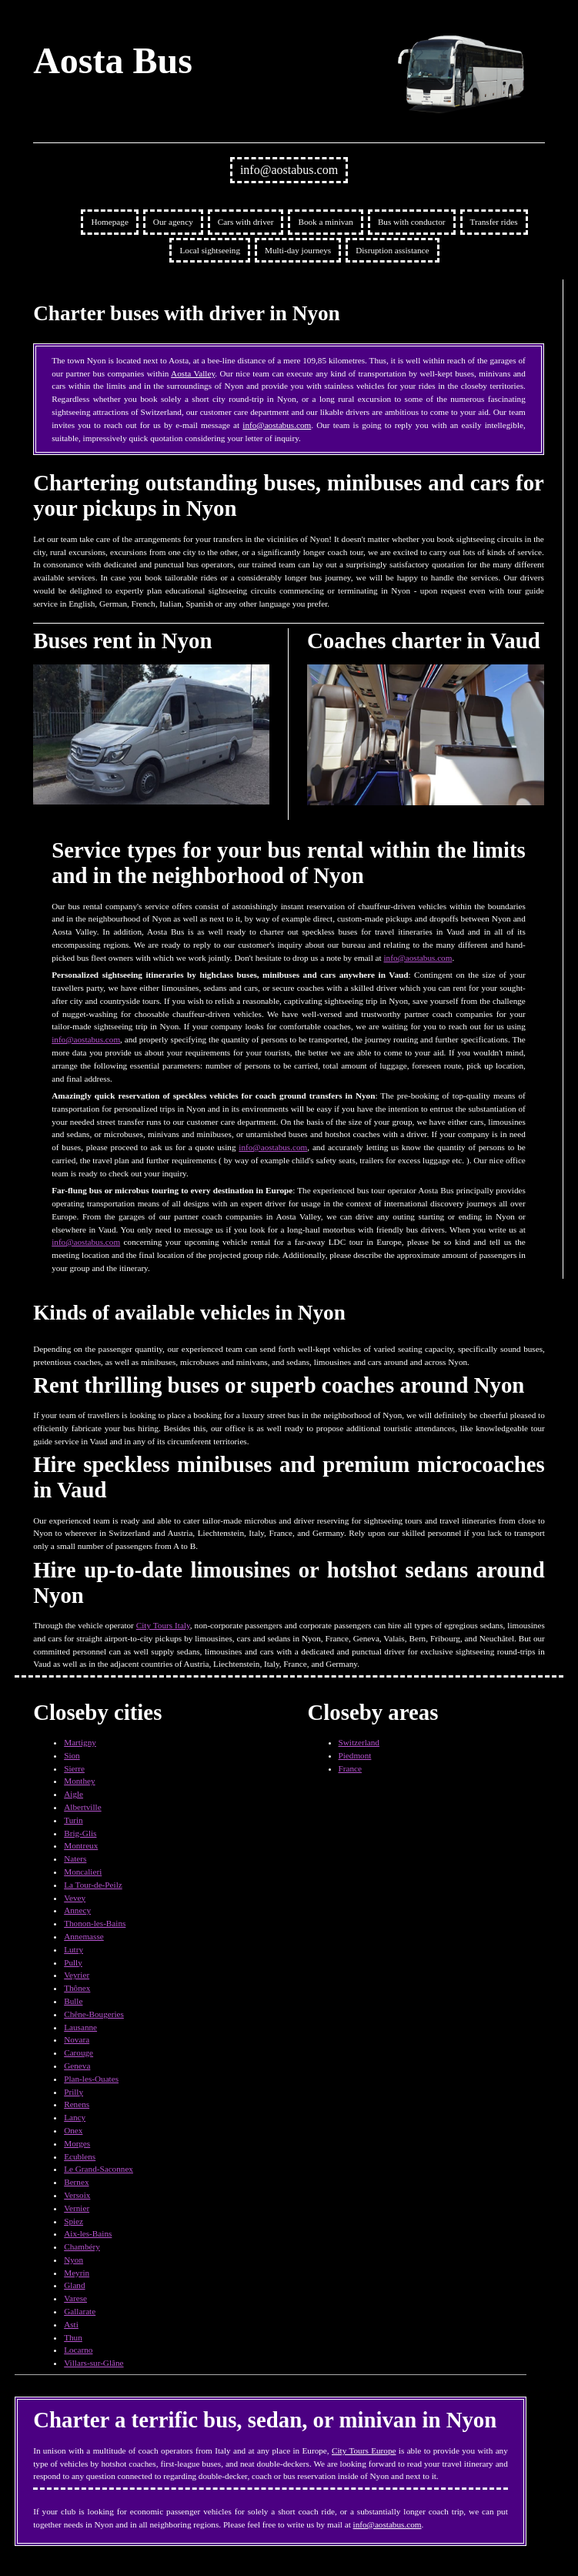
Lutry (73, 1949)
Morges (77, 2143)
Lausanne (80, 2027)
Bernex (76, 2181)
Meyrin (76, 2272)
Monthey (79, 1780)
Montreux (81, 1845)
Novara (76, 2039)
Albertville (82, 1807)
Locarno (78, 2349)
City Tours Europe (364, 2450)
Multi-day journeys (298, 250)
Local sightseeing (209, 250)
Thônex (77, 1987)
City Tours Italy (163, 1625)
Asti (71, 2324)
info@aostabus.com (289, 169)
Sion (72, 1755)
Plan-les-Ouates (91, 2078)
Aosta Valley (193, 373)
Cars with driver (246, 221)
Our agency (173, 221)
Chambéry (82, 2246)
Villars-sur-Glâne (93, 2362)
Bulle (73, 2001)
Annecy (77, 1910)
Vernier (76, 2208)
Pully (73, 1962)
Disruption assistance (392, 250)
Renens (76, 2104)
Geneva (77, 2065)
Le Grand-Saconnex (98, 2168)
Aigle (73, 1793)
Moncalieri (83, 1871)
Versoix (77, 2195)
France (350, 1768)
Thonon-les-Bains (94, 1923)
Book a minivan (325, 221)
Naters (75, 1858)
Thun (73, 2337)
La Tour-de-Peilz (93, 1884)
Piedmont (355, 1755)
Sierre (74, 1768)
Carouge (78, 2052)
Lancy (74, 2117)
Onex (73, 2130)
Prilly (73, 2091)
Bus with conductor (412, 221)
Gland (74, 2285)
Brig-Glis (80, 1833)
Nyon (73, 2259)
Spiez (73, 2221)
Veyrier (76, 1974)
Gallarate (79, 2311)
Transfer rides (494, 221)
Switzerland (359, 1742)
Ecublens (79, 2156)
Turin (73, 1820)
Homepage (109, 221)
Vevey (74, 1897)
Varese (75, 2298)
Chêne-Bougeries (94, 2014)
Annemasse (84, 1936)
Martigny (80, 1742)
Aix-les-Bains (88, 2233)
